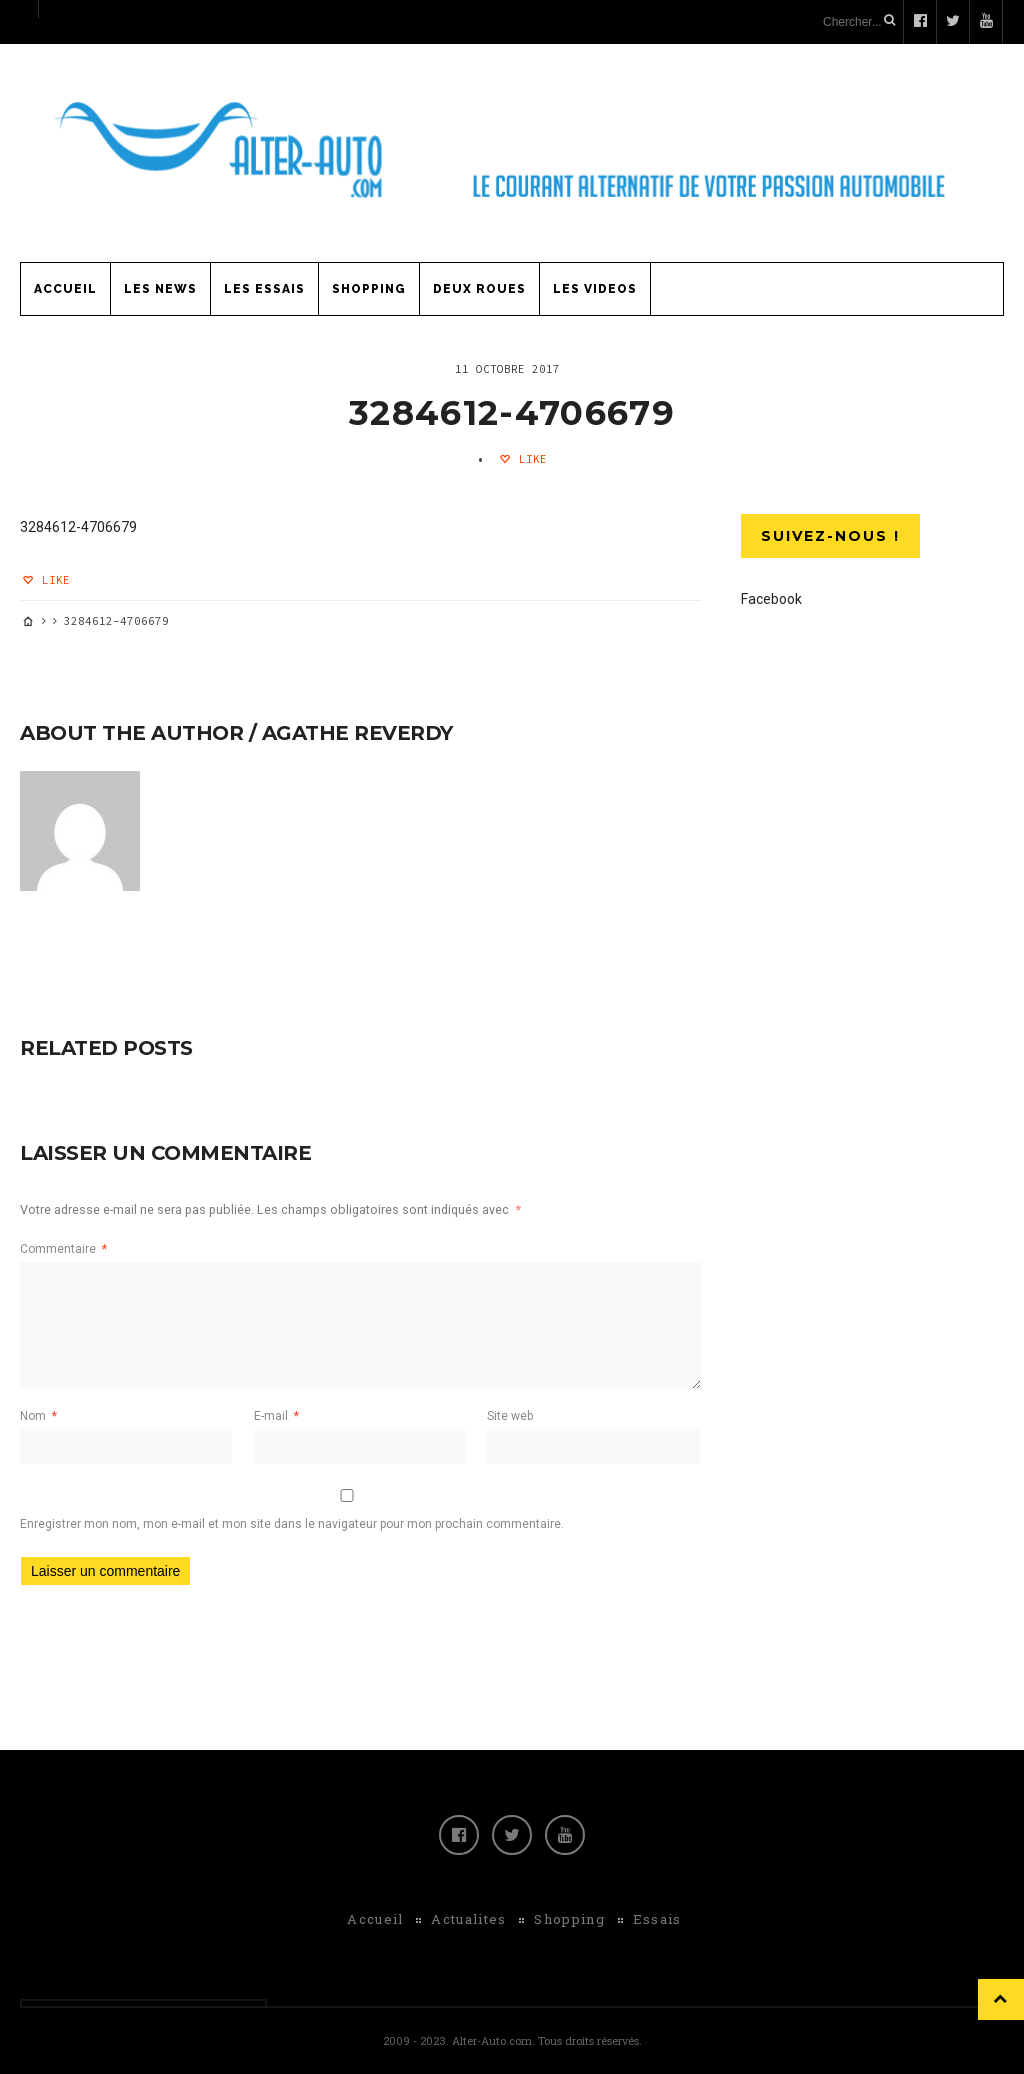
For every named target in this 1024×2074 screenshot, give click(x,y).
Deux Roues (479, 289)
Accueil (65, 289)
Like (529, 459)
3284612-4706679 (512, 413)
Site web (510, 1416)
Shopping (369, 289)
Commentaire (63, 1249)
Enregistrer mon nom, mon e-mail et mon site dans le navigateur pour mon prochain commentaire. (292, 1524)
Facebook (771, 599)
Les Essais (264, 289)
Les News (160, 289)
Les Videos (595, 289)
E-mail (276, 1416)
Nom (38, 1416)
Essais (657, 1919)
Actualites (468, 1919)
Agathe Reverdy (357, 733)
